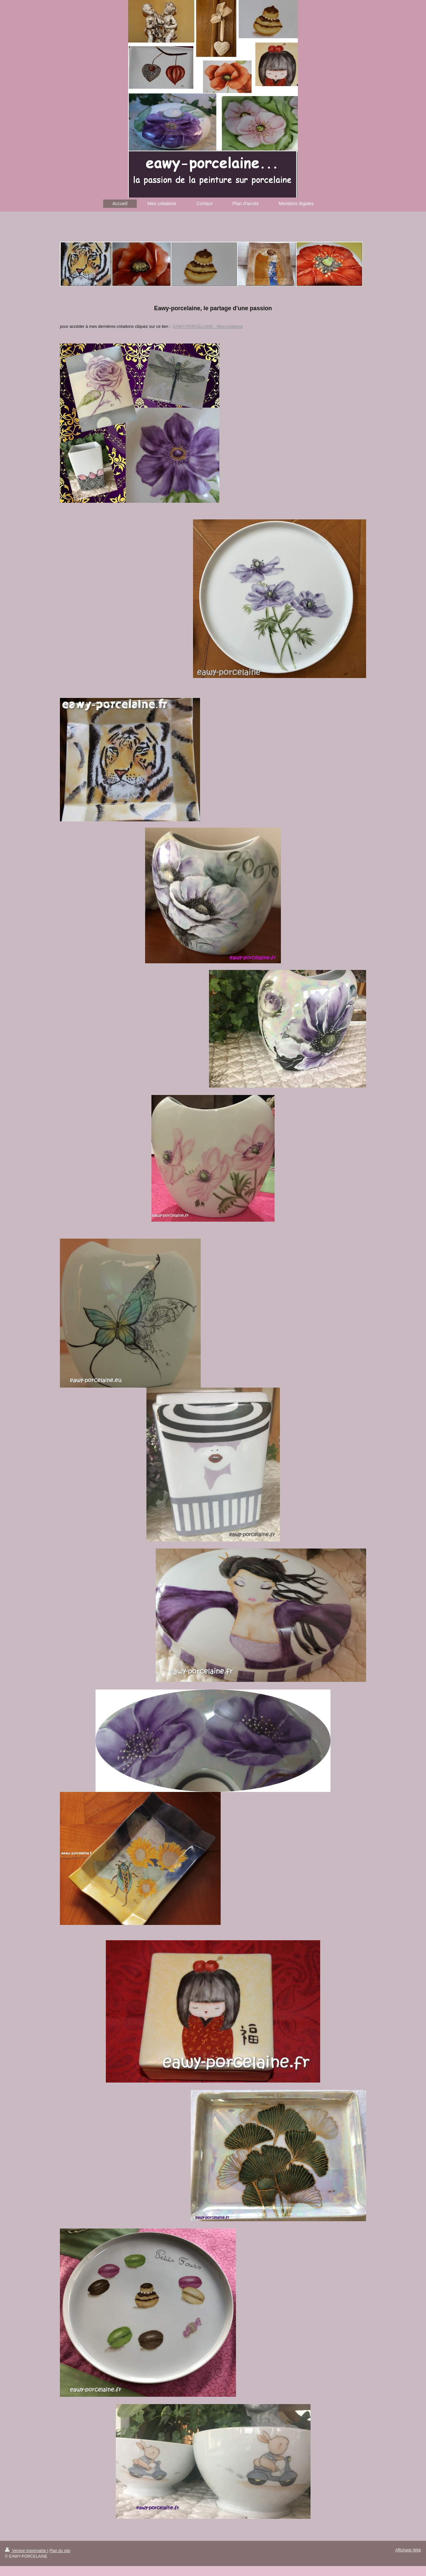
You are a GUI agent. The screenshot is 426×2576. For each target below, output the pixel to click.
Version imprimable (26, 2550)
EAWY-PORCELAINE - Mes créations (208, 326)
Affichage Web (408, 2550)
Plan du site (59, 2550)
